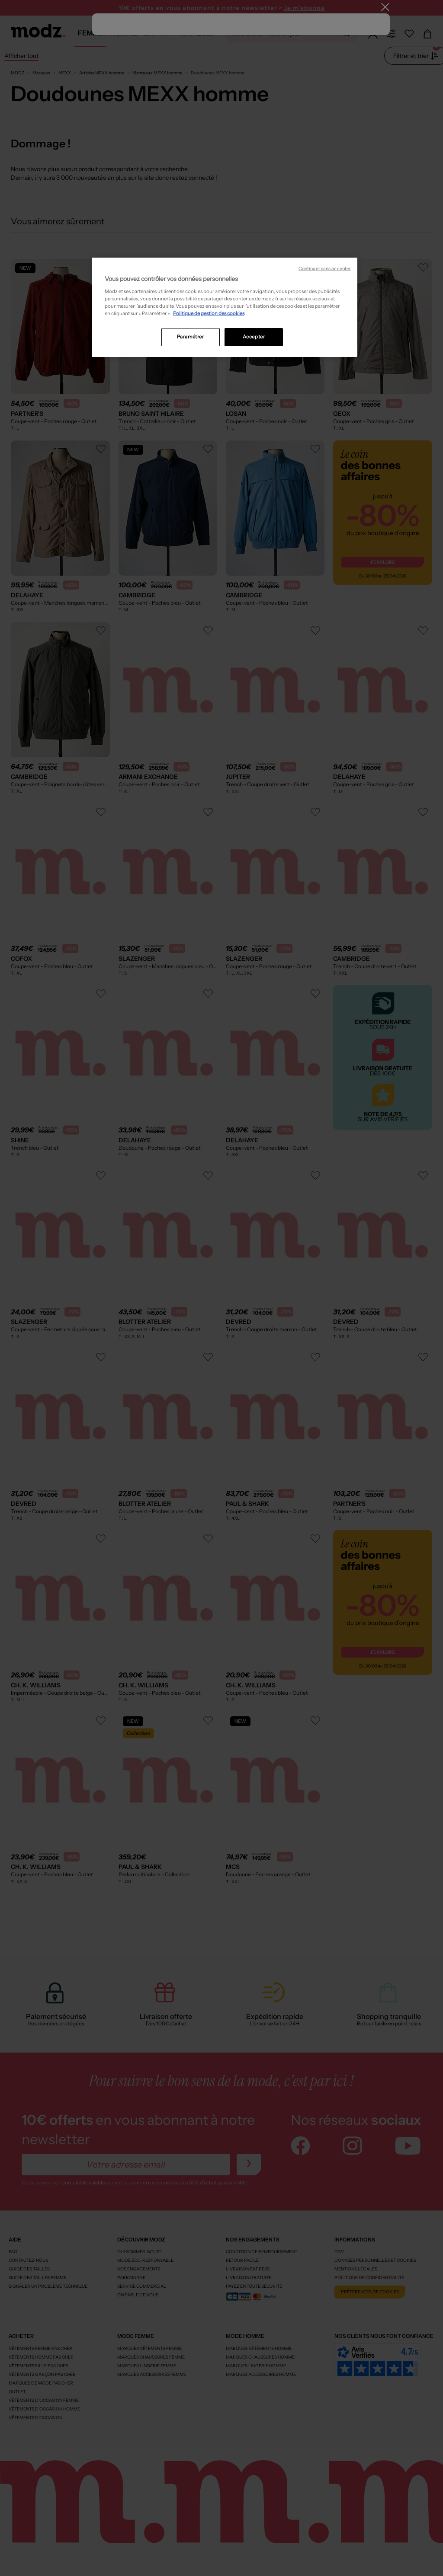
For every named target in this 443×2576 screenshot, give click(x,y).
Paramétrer (190, 337)
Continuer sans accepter (325, 268)
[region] (224, 307)
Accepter (254, 337)
